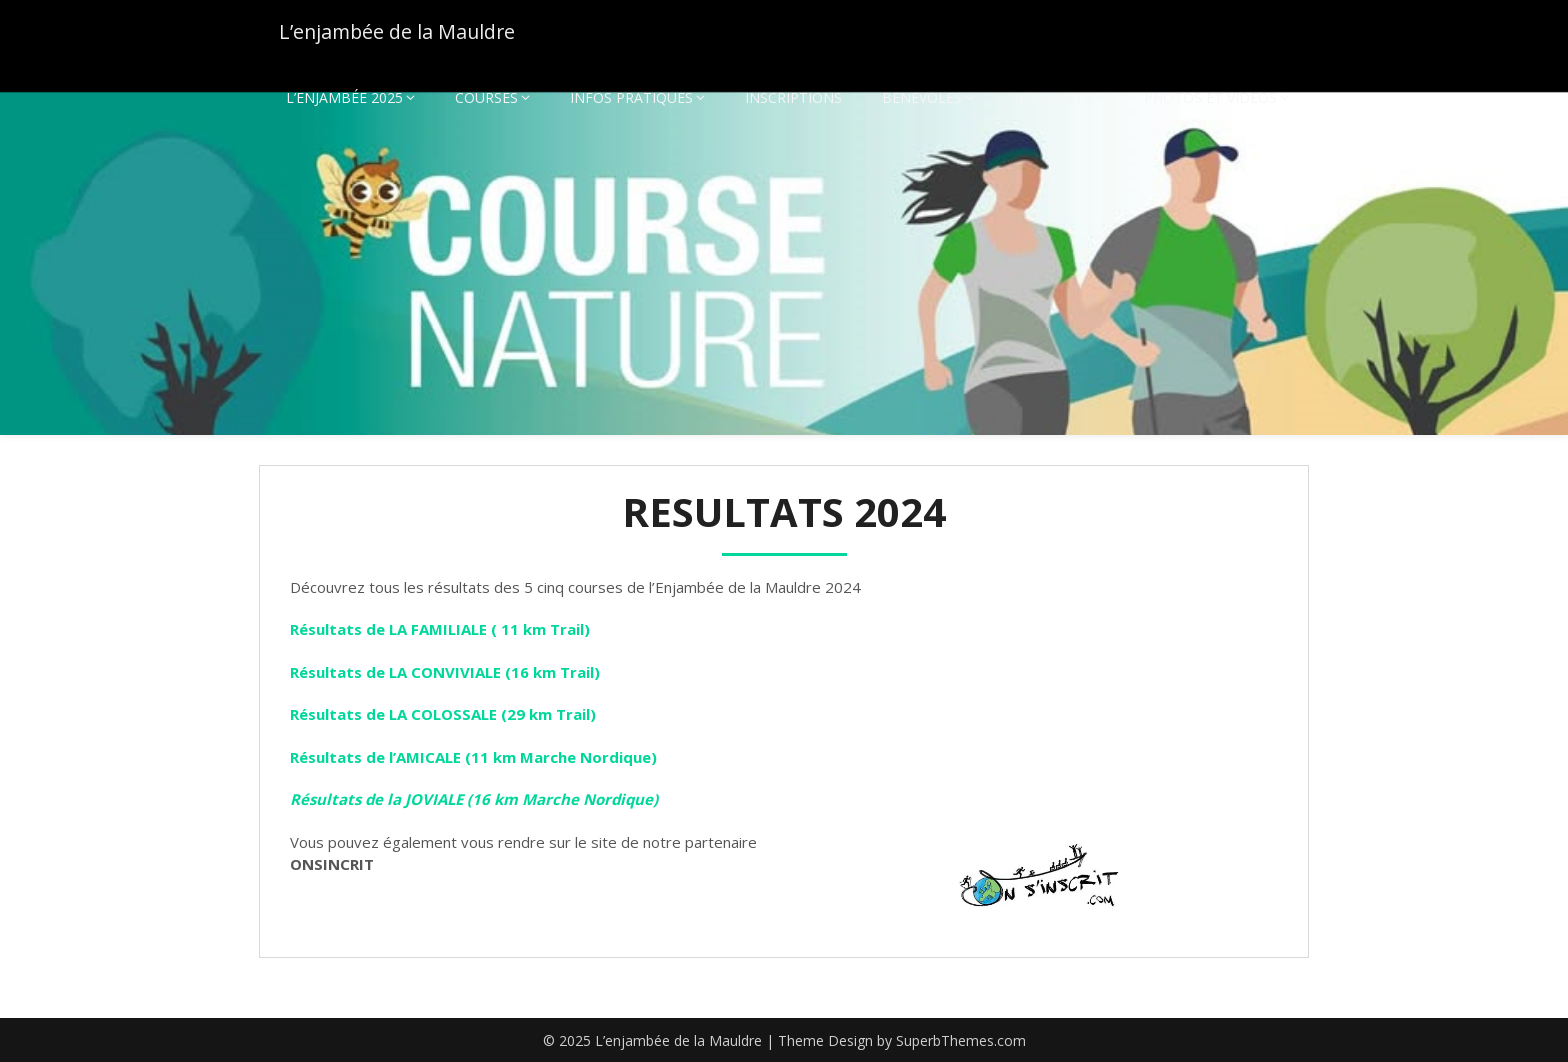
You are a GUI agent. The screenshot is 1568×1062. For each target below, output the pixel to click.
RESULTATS (1053, 97)
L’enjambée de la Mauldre (399, 32)
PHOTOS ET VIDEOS (1210, 97)
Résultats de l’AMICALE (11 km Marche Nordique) (473, 757)
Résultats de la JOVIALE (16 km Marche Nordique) (474, 800)
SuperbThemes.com (961, 1040)
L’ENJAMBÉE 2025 (344, 97)
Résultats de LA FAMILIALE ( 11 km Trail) (440, 630)
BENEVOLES (922, 97)
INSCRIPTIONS (793, 97)
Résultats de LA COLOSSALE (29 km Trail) (443, 715)
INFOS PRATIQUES (631, 97)
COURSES (486, 97)
